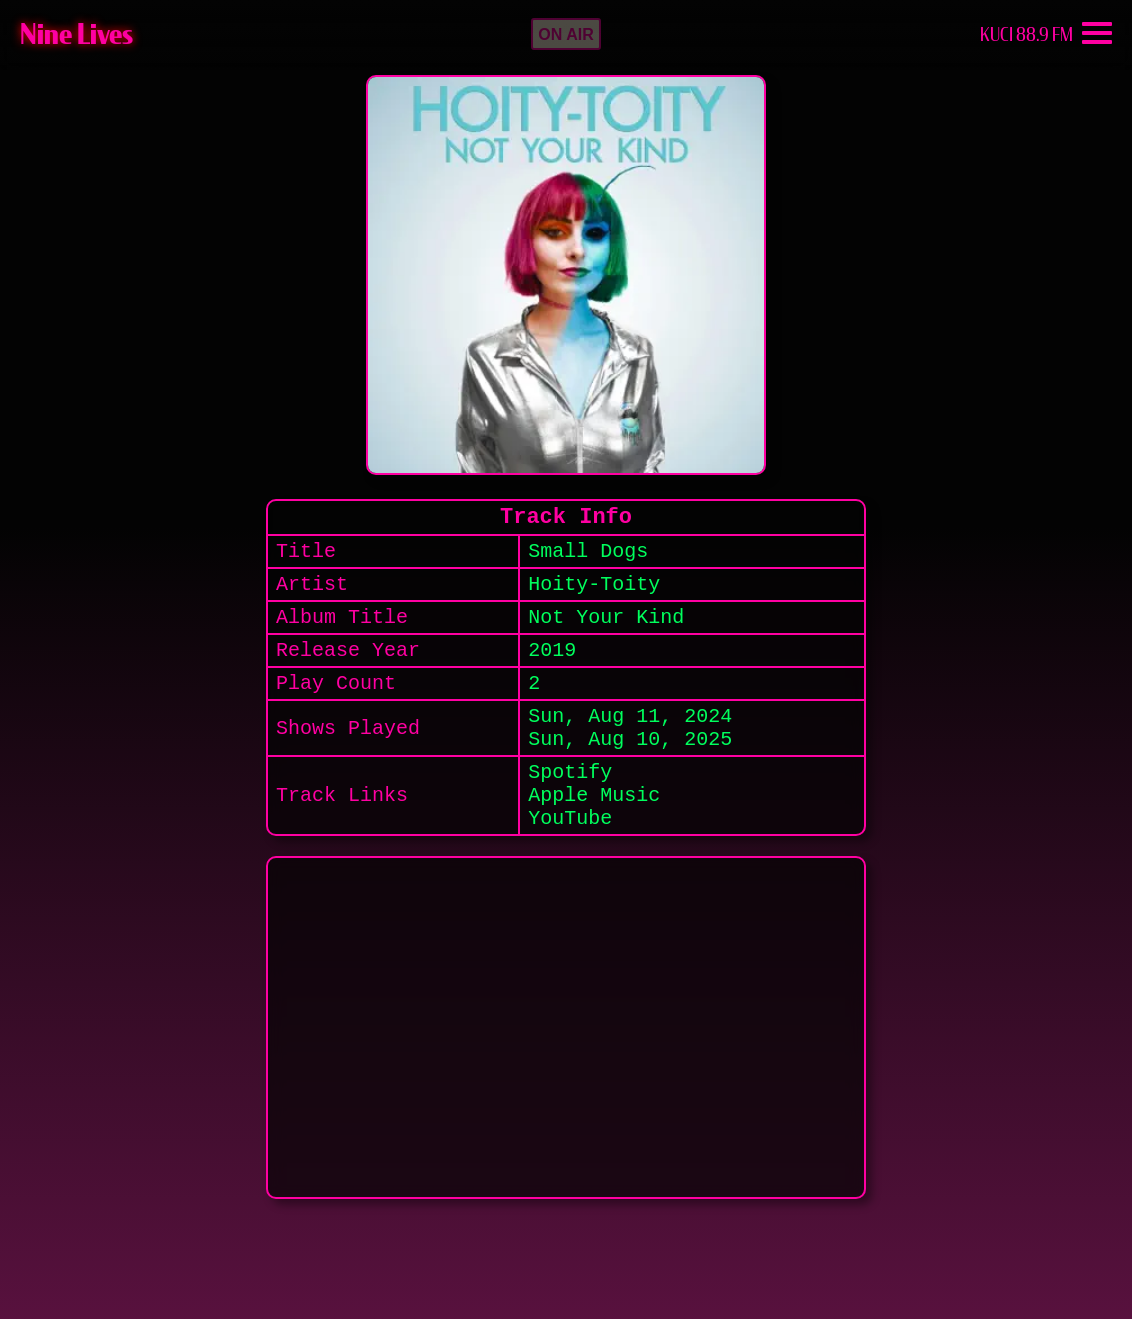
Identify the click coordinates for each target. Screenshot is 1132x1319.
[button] (566, 34)
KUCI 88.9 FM (1026, 34)
